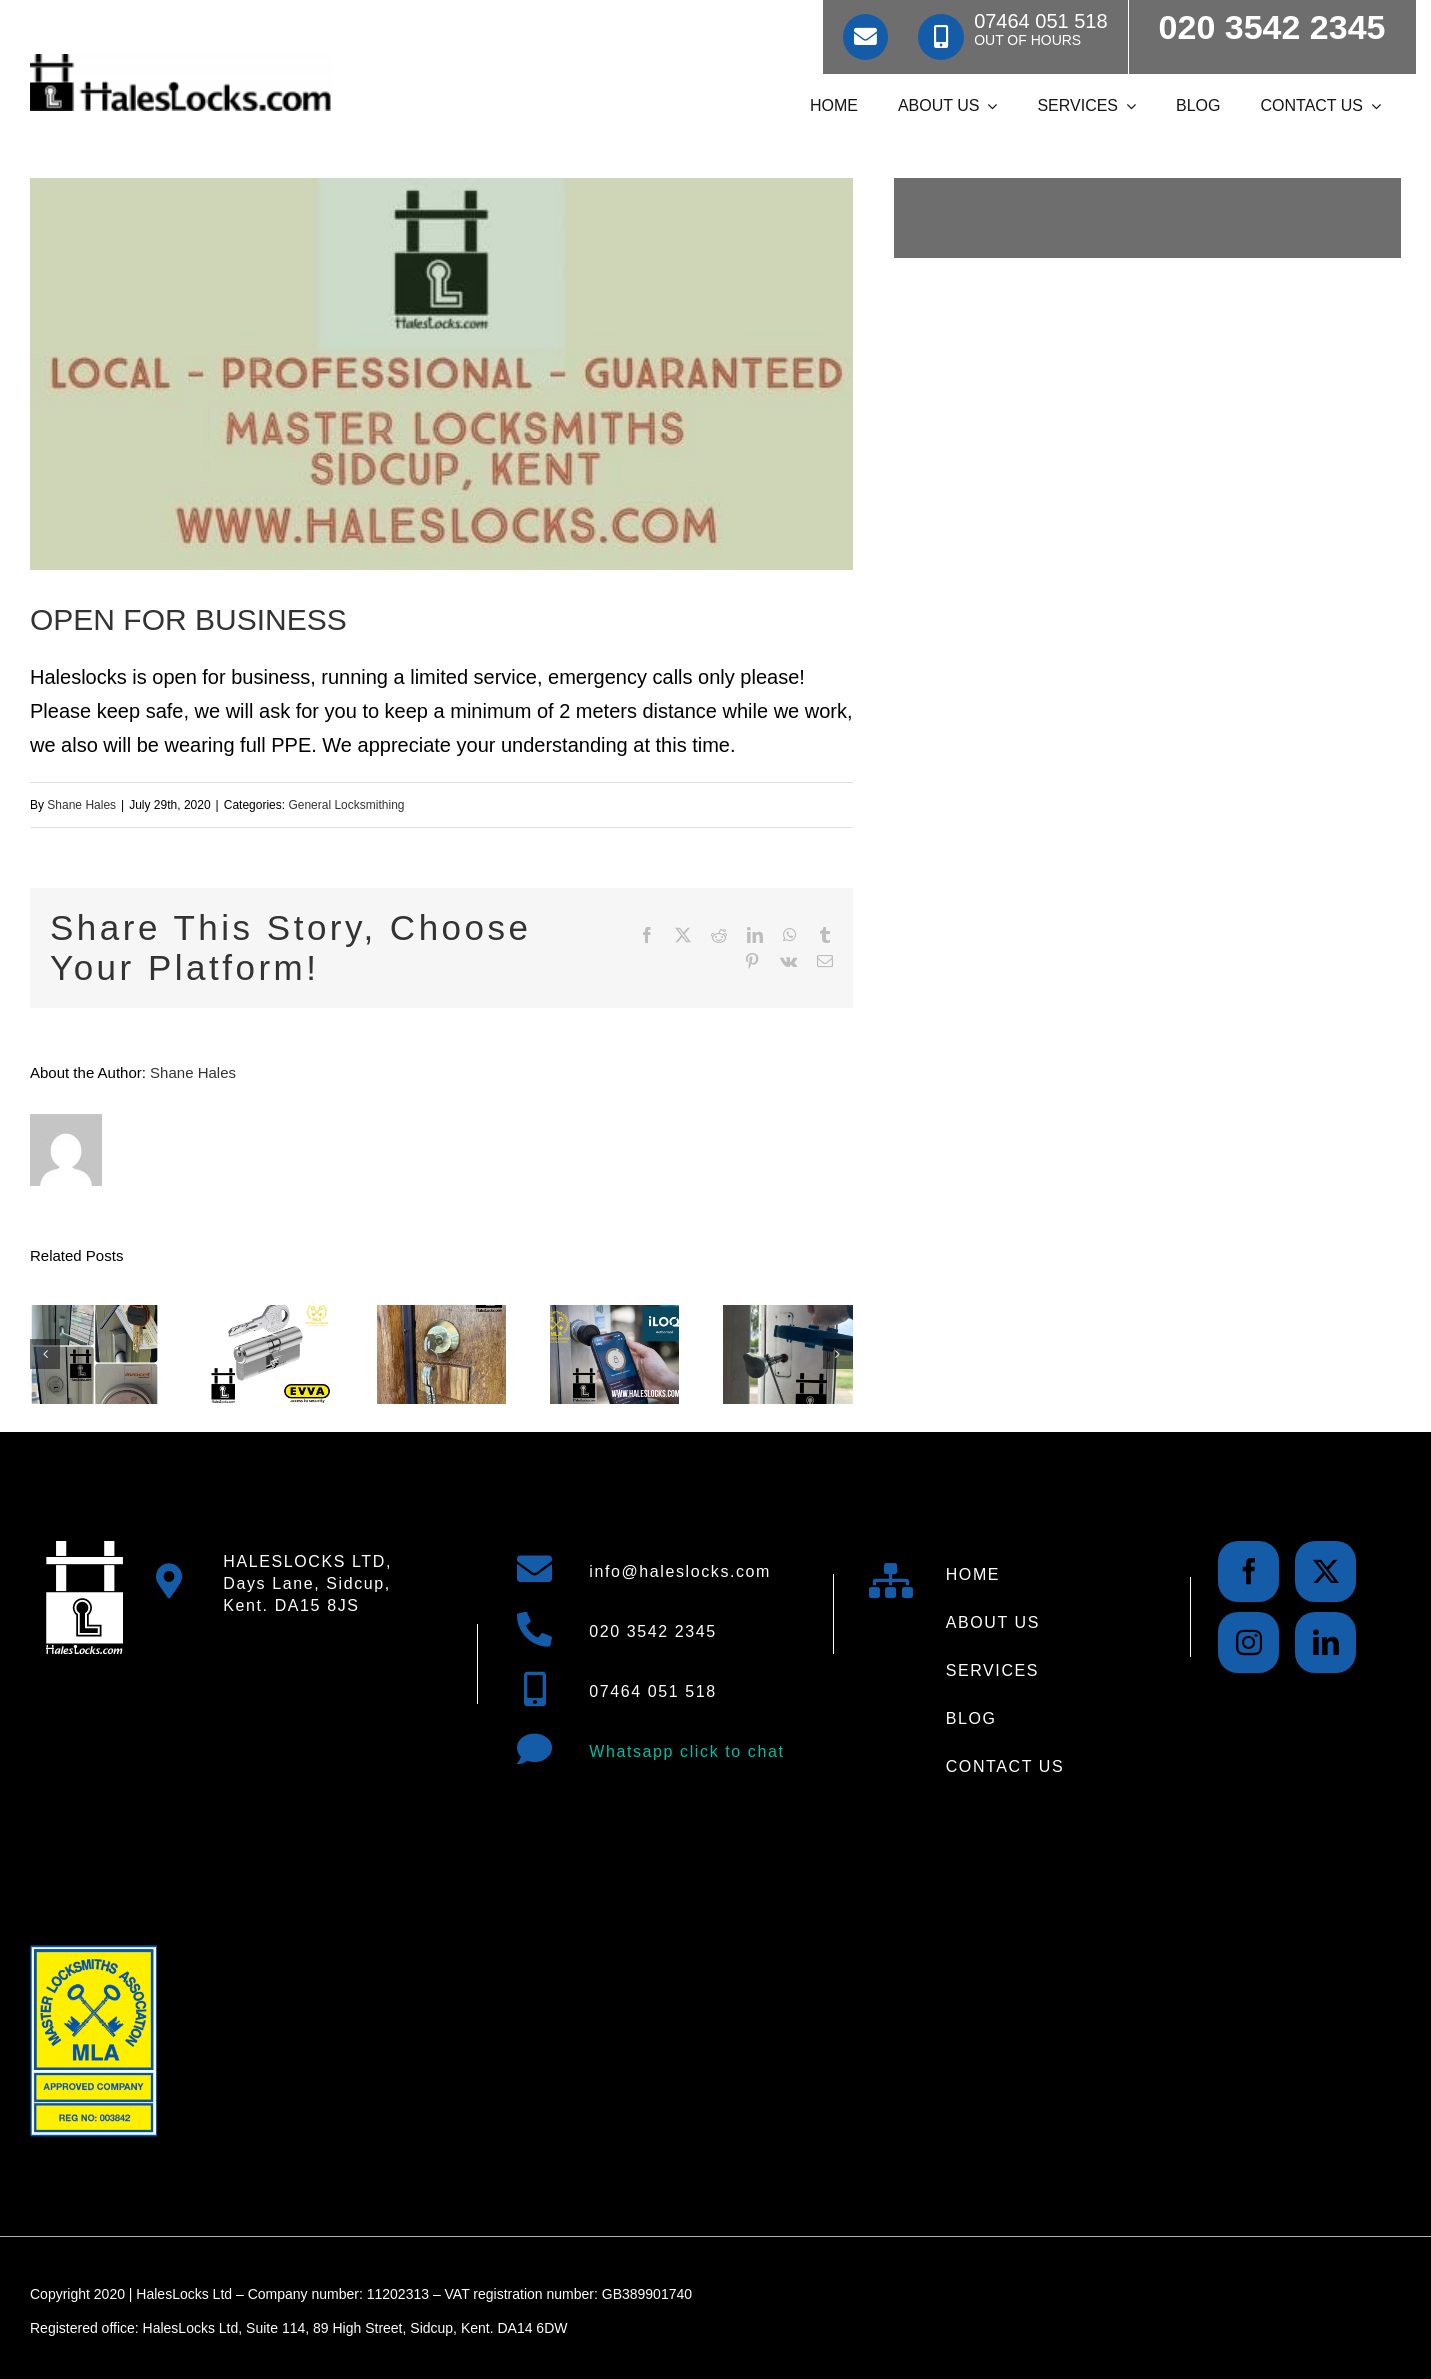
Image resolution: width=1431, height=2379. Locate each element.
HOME (973, 1574)
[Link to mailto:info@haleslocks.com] (866, 37)
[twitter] (1325, 1571)
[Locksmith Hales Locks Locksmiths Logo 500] (181, 64)
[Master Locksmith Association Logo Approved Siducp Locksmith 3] (93, 1955)
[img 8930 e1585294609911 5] (441, 374)
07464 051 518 (653, 1691)
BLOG (971, 1718)
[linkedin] (1325, 1642)
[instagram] (1248, 1642)
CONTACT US (1005, 1766)
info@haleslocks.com (680, 1571)
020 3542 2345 (653, 1631)
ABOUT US (993, 1622)
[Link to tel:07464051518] (941, 37)
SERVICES (992, 1670)
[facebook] (1248, 1571)
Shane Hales (81, 805)
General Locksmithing (346, 805)
